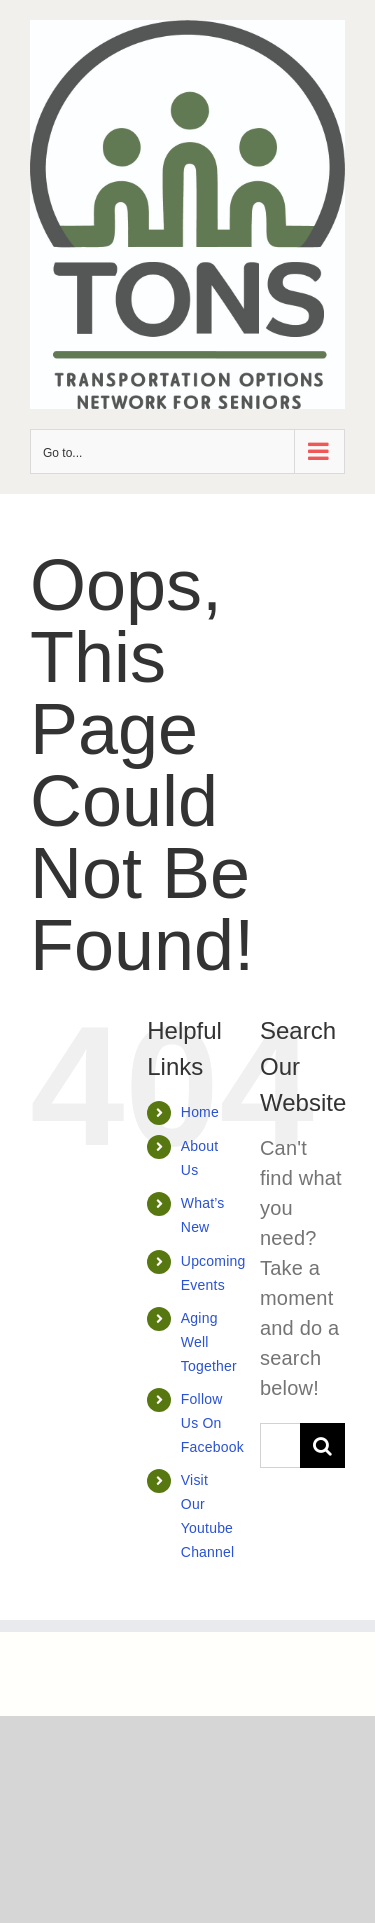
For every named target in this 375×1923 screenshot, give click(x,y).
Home (200, 1112)
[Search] (322, 1445)
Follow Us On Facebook (212, 1423)
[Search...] (280, 1445)
